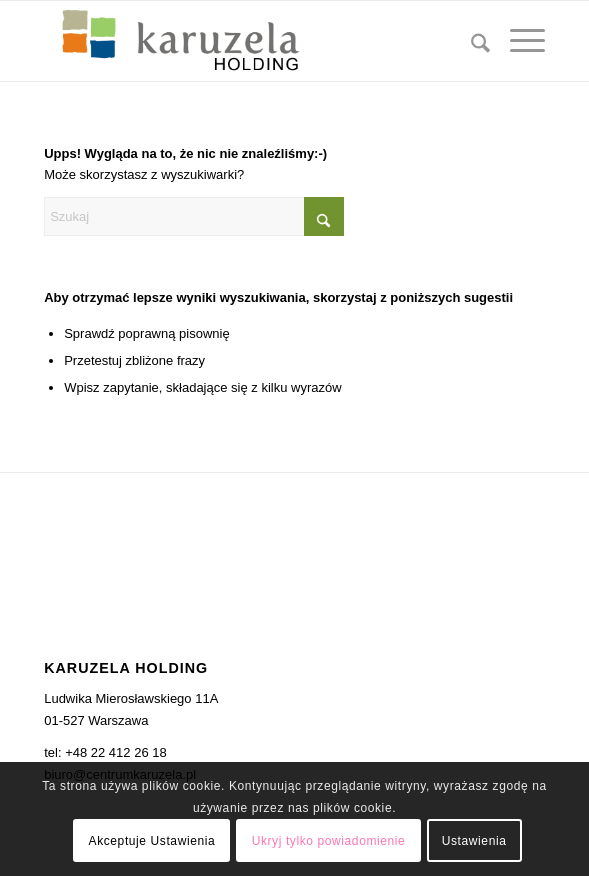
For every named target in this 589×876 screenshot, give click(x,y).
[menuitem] (470, 41)
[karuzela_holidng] (244, 41)
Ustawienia (474, 841)
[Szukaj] (470, 41)
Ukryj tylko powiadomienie (329, 841)
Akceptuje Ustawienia (152, 841)
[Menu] (517, 41)
